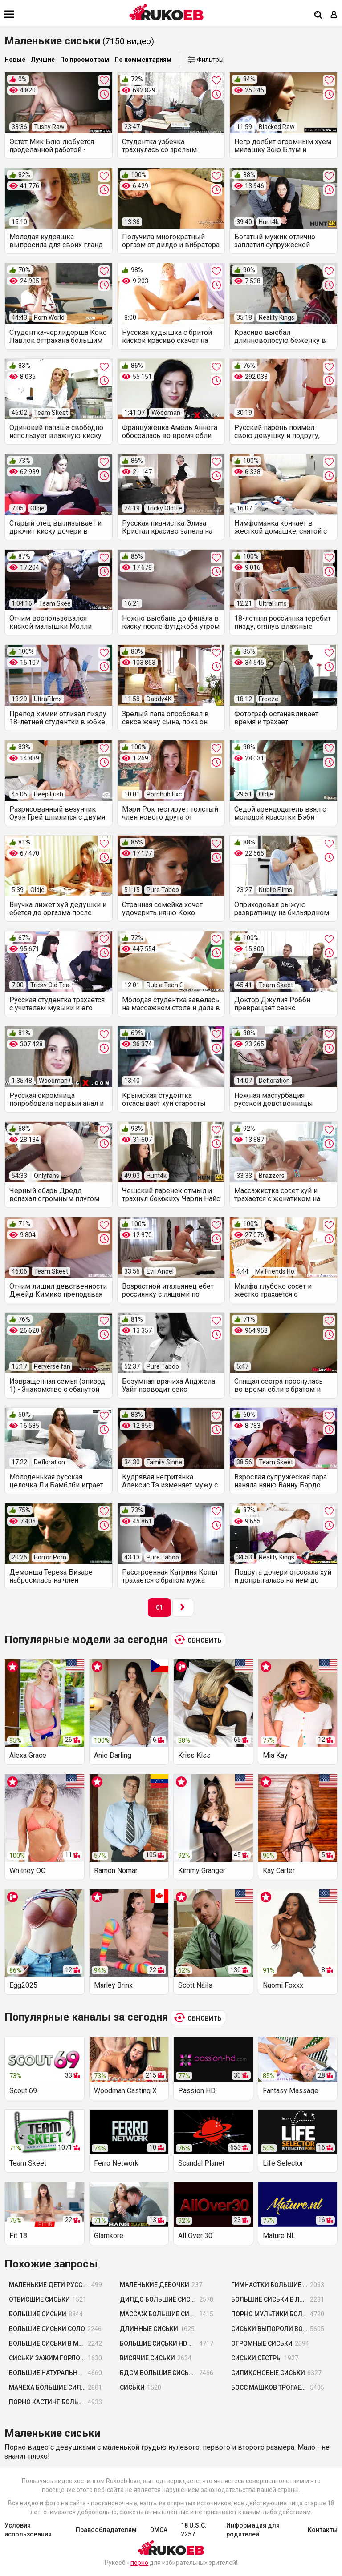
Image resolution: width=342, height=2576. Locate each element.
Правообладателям (106, 2529)
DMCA (158, 2529)
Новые (14, 59)
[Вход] (334, 15)
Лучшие (43, 59)
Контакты (323, 2529)
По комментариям (142, 59)
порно (139, 2562)
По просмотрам (84, 59)
